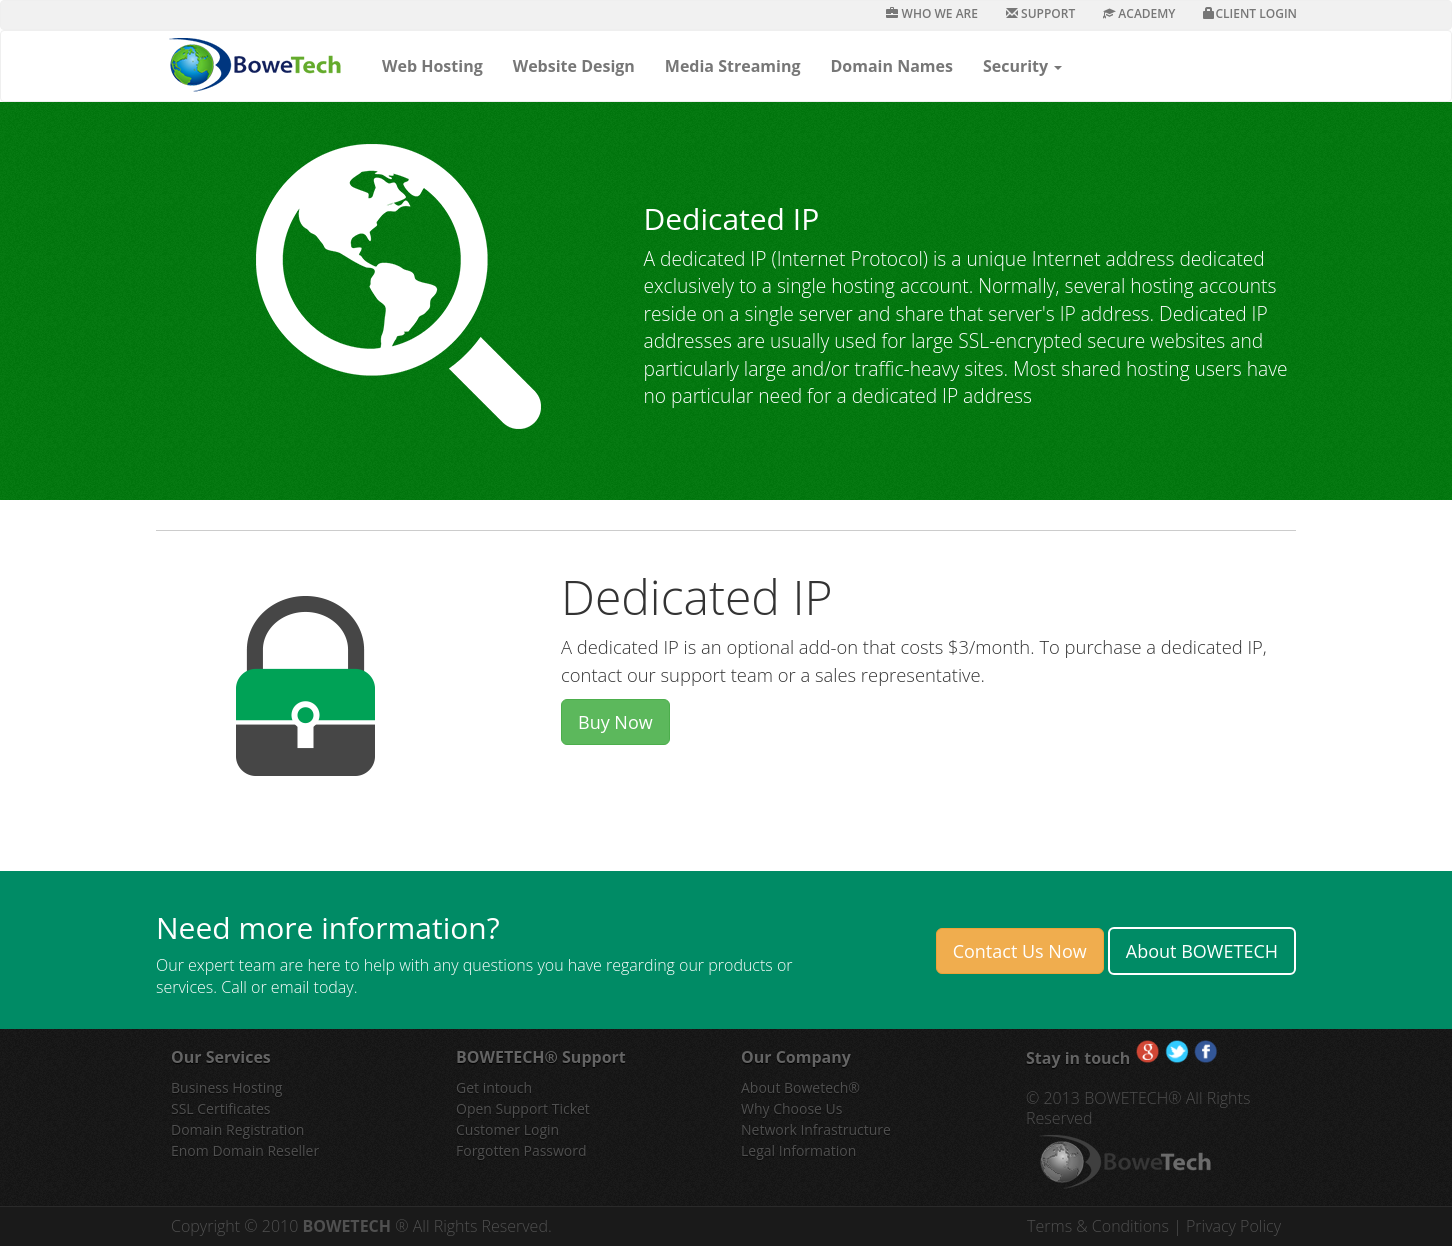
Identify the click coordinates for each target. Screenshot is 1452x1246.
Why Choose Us (791, 1108)
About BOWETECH (1202, 951)
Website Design (574, 66)
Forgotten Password (521, 1150)
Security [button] (1022, 66)
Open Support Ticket (523, 1108)
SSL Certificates (220, 1108)
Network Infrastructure (816, 1129)
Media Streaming (733, 66)
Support (1040, 13)
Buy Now (615, 722)
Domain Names (891, 66)
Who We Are (932, 13)
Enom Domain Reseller (245, 1150)
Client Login (1250, 13)
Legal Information (798, 1150)
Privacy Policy (1233, 1226)
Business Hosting (226, 1087)
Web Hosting (432, 66)
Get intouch (494, 1087)
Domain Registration (237, 1129)
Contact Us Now (1020, 951)
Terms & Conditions (1100, 1226)
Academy (1139, 13)
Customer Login (507, 1129)
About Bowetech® (800, 1087)
